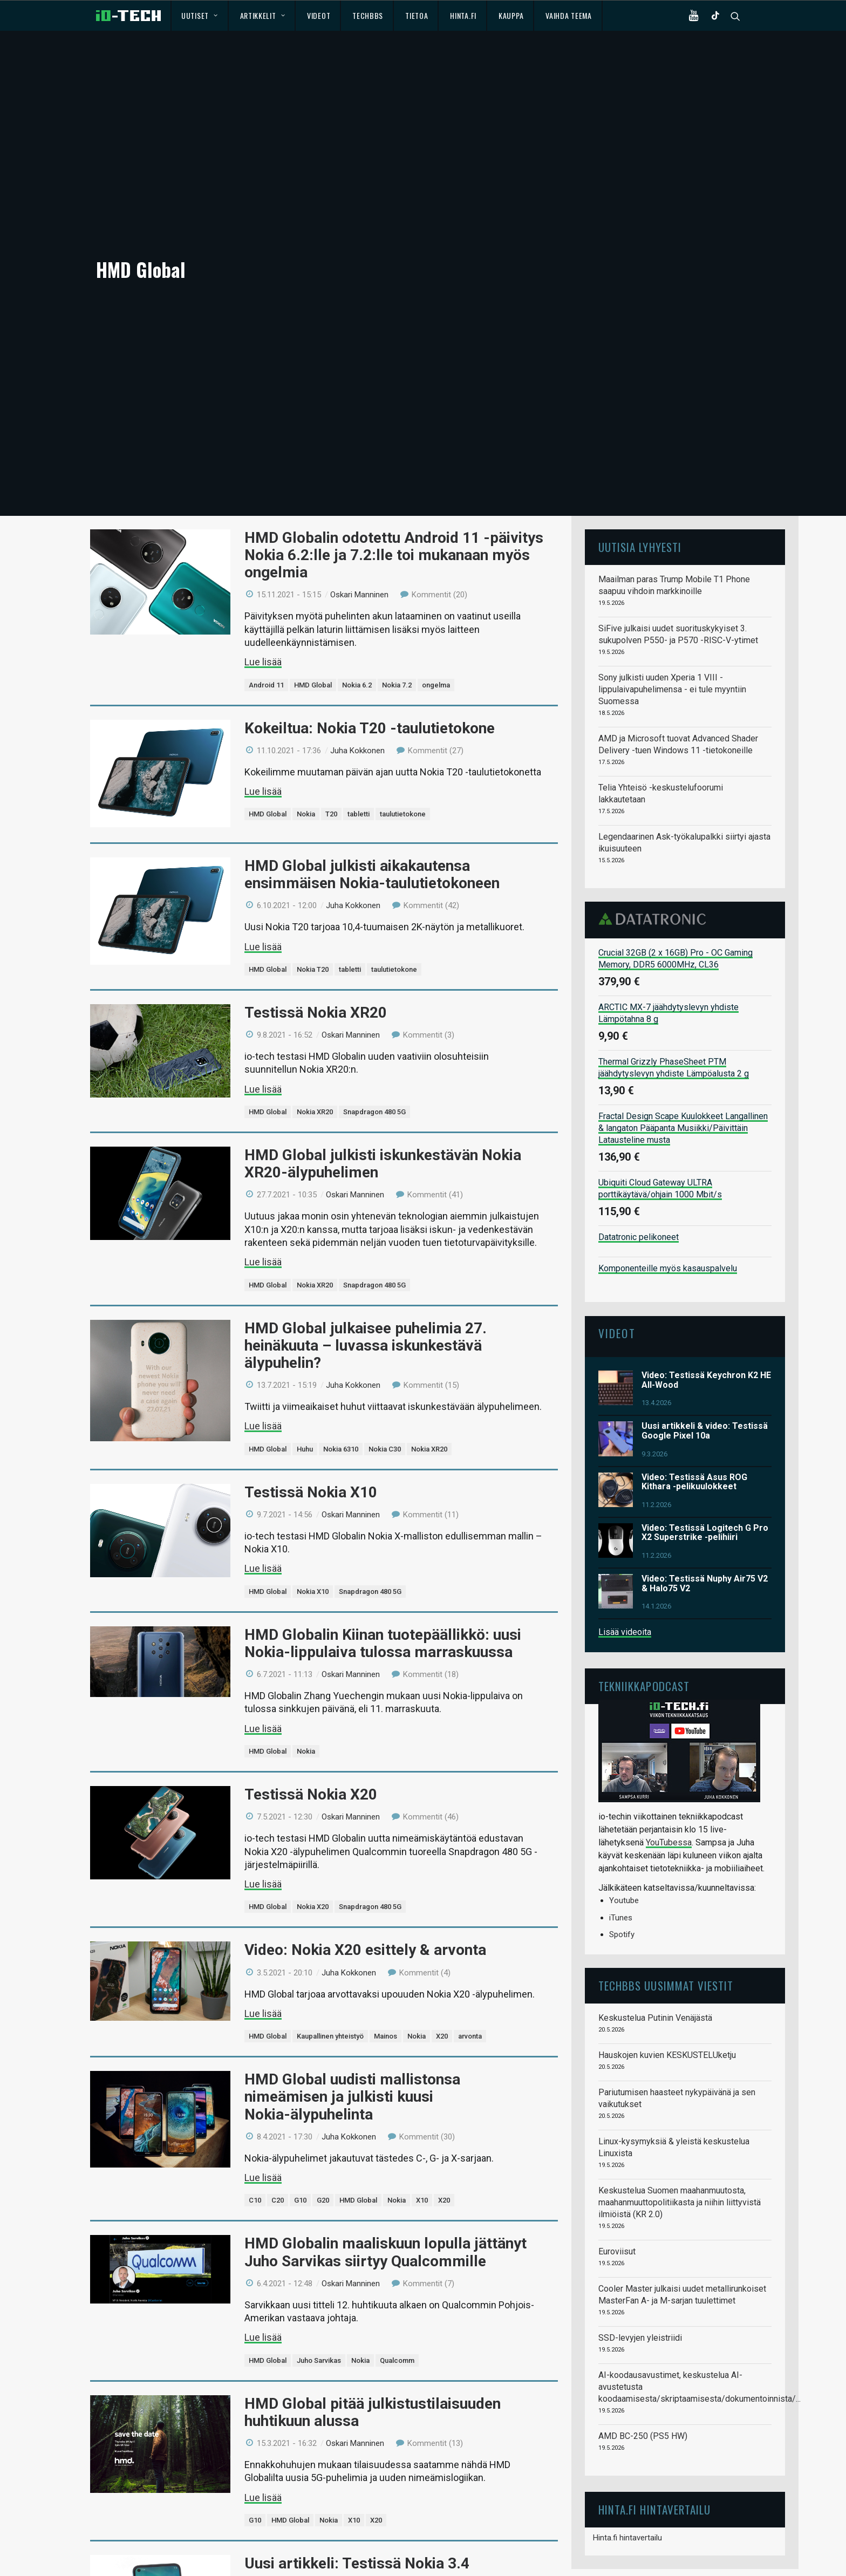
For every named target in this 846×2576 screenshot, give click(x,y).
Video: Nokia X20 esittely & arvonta (365, 1857)
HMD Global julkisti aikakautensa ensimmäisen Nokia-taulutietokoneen (372, 781)
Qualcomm (397, 2268)
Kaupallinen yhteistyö (330, 1943)
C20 (277, 2107)
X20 (442, 1943)
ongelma (436, 592)
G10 (300, 2107)
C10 (255, 2107)
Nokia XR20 (315, 1019)
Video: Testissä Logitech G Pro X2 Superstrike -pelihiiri (705, 1440)
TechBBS (367, 15)
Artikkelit (262, 15)
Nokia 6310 (340, 1356)
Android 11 (266, 592)
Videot (318, 15)
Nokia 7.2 (397, 592)
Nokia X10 (313, 1499)
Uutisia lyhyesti (639, 454)
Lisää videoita (624, 1539)
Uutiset (199, 15)
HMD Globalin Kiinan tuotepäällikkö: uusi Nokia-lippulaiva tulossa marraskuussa (382, 1550)
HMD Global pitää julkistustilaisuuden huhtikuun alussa (372, 2319)
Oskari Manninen (359, 502)
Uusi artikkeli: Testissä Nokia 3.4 (356, 2470)
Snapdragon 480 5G (374, 1019)
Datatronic (655, 826)
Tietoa (416, 15)
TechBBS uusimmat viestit (665, 1892)
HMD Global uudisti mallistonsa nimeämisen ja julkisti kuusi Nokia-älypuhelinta (352, 2004)
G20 (323, 2107)
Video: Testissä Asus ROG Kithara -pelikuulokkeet (694, 1389)
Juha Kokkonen (357, 658)
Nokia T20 (313, 877)
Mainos (385, 1943)
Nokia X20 (313, 1814)
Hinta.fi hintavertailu (627, 2445)
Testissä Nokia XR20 (315, 920)
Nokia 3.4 (311, 2557)
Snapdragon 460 (363, 2557)
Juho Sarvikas (319, 2268)
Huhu (305, 1356)
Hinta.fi (463, 15)
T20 (331, 721)
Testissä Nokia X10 (310, 1399)
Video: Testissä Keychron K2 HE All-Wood (706, 1287)
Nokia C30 (385, 1356)
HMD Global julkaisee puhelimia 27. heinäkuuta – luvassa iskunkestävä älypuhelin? (365, 1252)
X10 (422, 2107)
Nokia (306, 721)
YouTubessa (669, 1750)
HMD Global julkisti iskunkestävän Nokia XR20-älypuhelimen (382, 1070)
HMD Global (313, 592)
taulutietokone (403, 721)
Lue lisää (263, 569)
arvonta (470, 1943)
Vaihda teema (568, 15)
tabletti (358, 721)
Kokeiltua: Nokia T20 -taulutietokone (369, 635)
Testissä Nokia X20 (310, 1701)
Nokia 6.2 (357, 592)
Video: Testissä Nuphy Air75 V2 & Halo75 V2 (705, 1491)
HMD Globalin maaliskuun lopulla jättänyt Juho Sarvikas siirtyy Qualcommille (385, 2159)
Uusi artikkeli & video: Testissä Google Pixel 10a (705, 1338)
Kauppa (511, 15)
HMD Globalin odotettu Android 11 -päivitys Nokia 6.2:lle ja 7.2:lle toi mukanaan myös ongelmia (393, 462)
